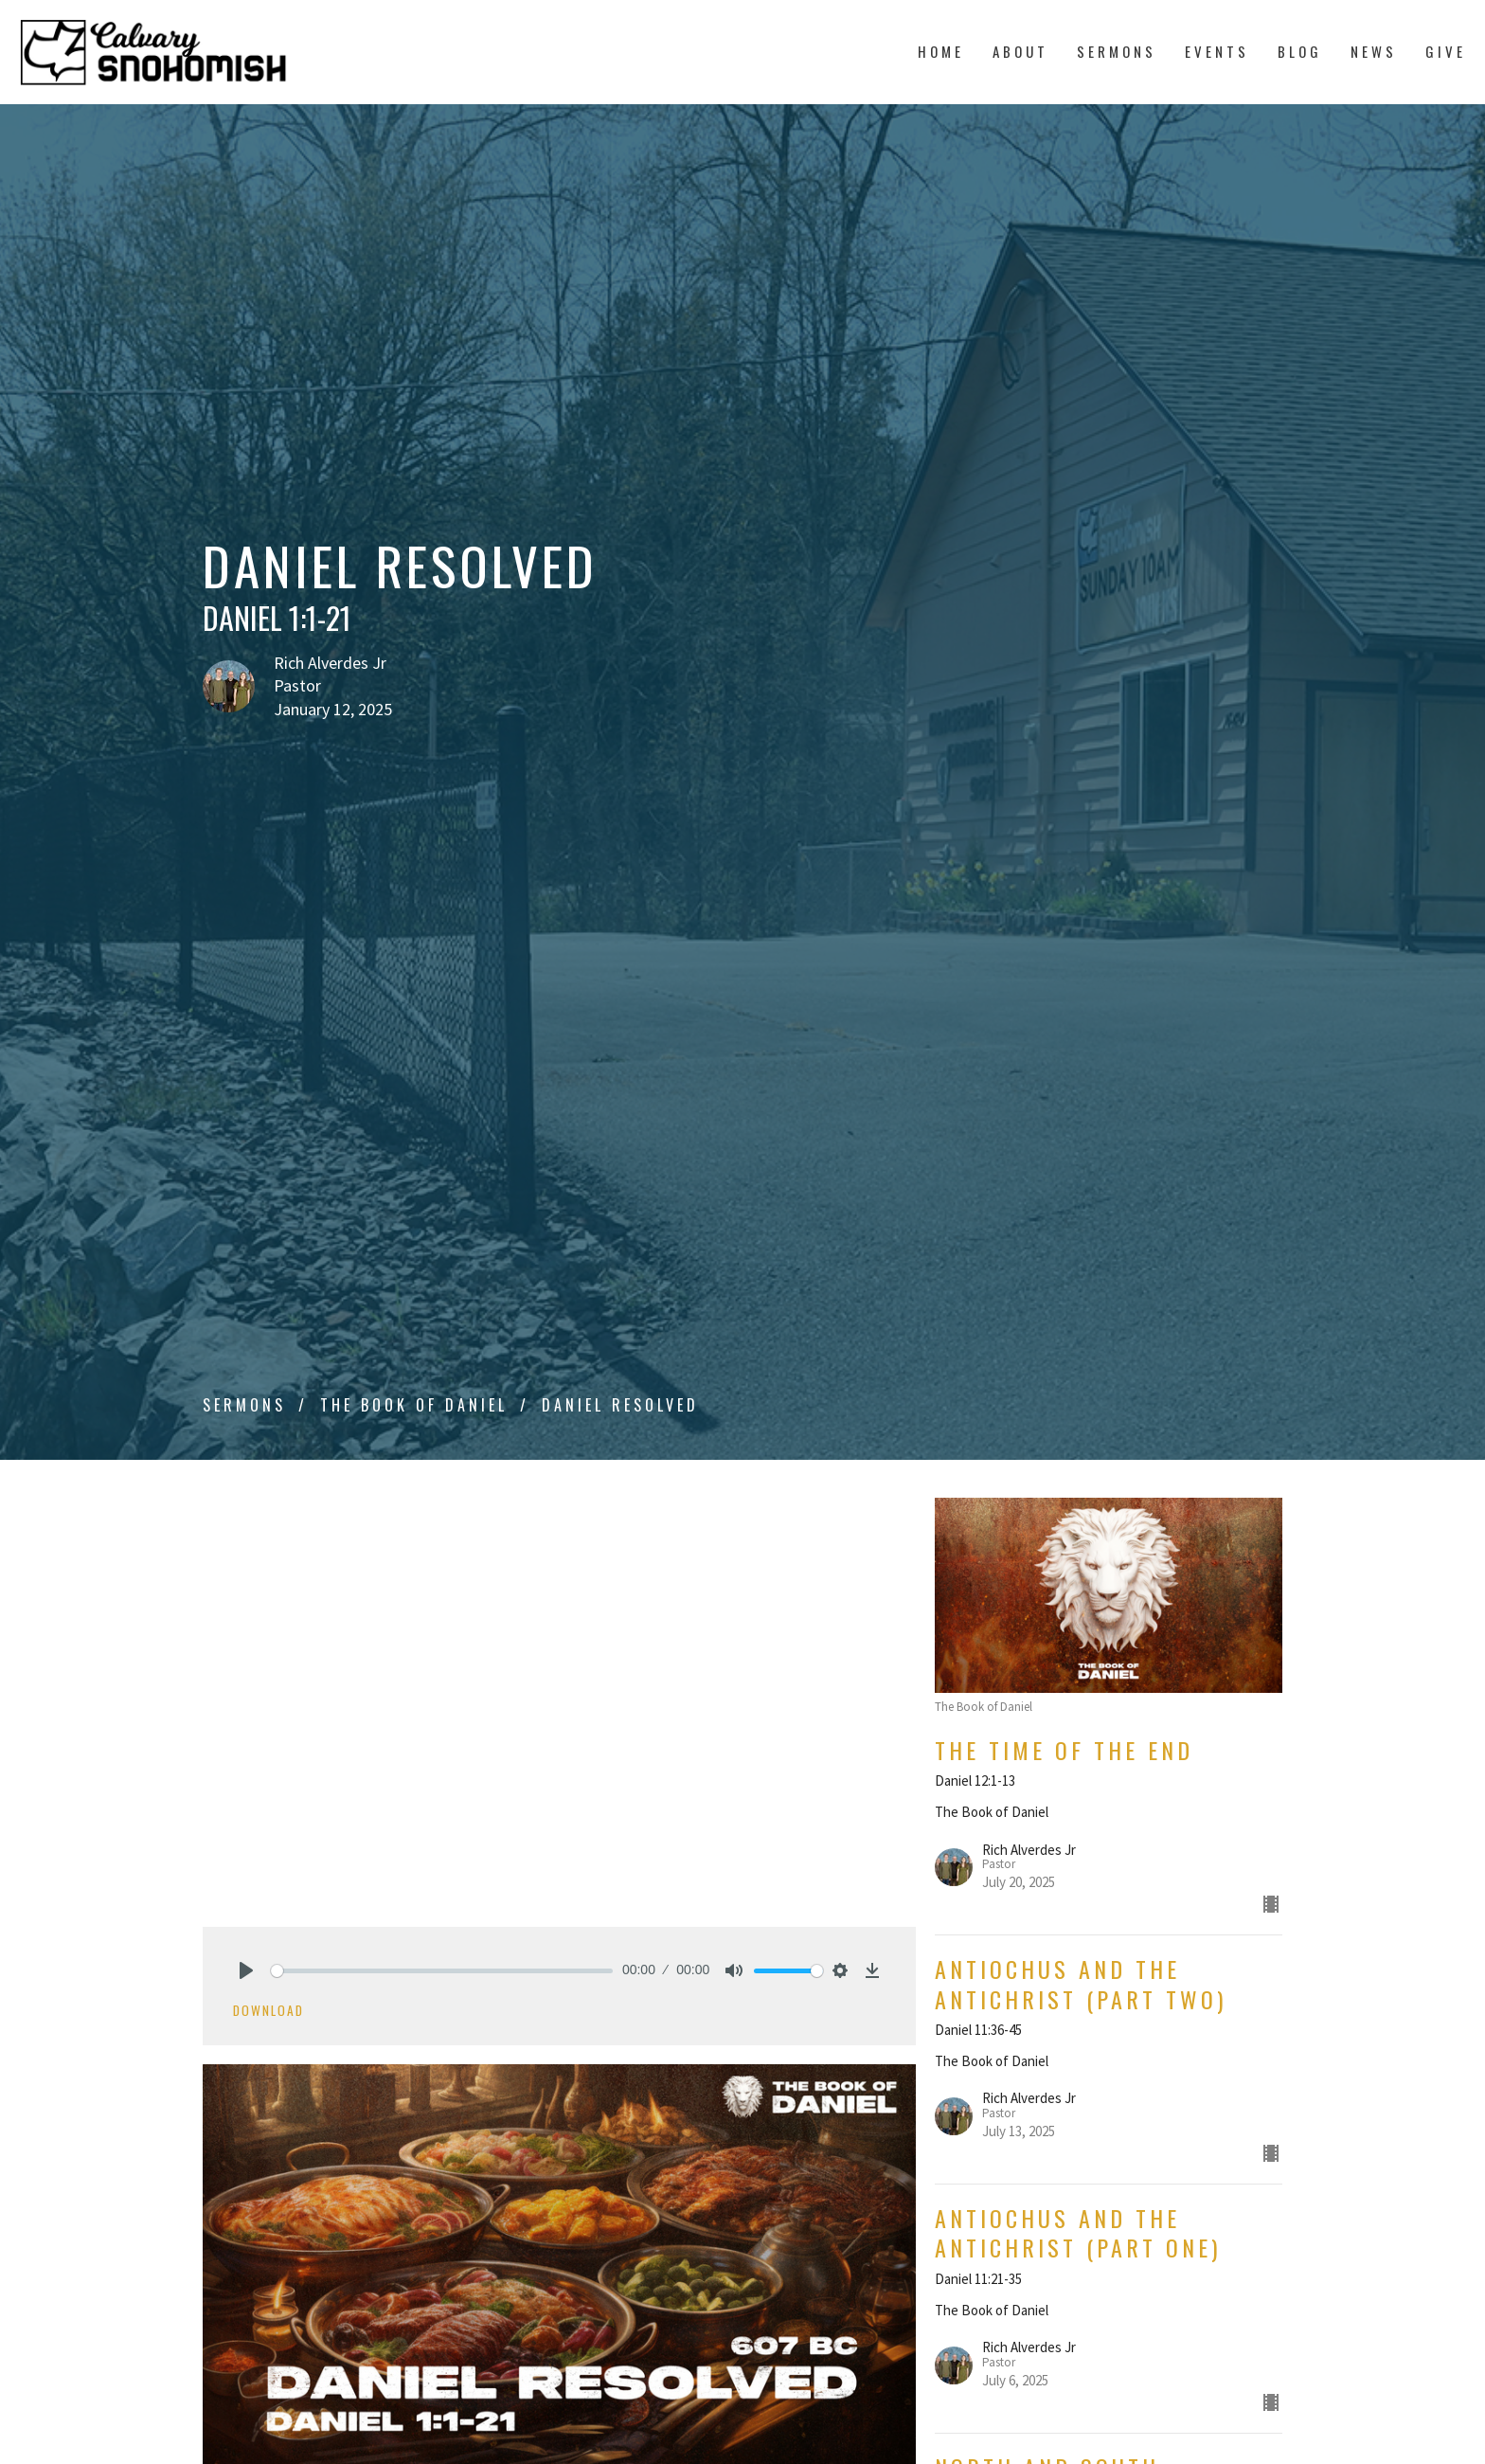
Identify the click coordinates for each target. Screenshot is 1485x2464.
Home (941, 51)
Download (268, 2010)
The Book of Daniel (414, 1405)
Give (1445, 51)
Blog (1300, 51)
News (1374, 51)
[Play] (246, 1970)
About (1020, 51)
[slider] (442, 1971)
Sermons (1116, 51)
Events (1217, 51)
